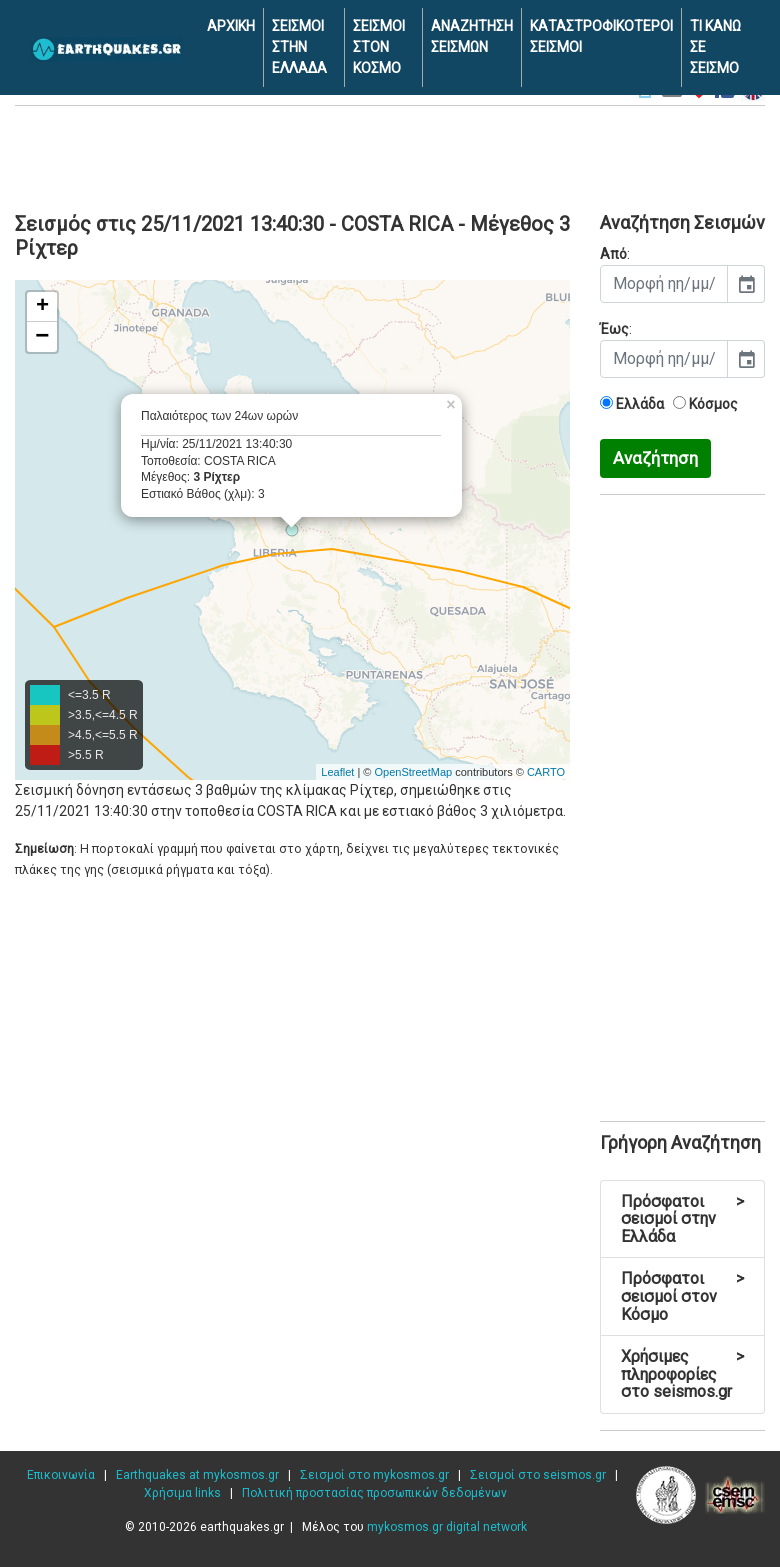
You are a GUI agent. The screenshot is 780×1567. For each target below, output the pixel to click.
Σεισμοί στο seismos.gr (538, 1475)
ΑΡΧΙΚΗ (231, 26)
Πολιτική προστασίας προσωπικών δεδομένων (374, 1493)
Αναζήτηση (655, 458)
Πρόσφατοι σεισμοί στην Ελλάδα (682, 1219)
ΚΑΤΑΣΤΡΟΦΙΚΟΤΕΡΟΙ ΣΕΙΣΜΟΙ (601, 36)
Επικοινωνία (61, 1475)
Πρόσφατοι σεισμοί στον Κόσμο (682, 1296)
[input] (664, 284)
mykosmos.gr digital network (447, 1527)
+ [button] (42, 307)
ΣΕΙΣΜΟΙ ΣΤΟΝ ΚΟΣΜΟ (379, 47)
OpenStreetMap (413, 772)
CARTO (546, 772)
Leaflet (337, 772)
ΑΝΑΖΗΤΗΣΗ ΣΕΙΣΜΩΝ (472, 36)
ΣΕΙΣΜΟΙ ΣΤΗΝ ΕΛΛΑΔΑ (299, 47)
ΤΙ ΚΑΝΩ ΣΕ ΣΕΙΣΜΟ (715, 47)
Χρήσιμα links (182, 1493)
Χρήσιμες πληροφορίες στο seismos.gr (682, 1374)
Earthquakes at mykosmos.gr (197, 1475)
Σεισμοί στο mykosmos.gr (374, 1475)
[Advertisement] (390, 156)
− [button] (42, 337)
